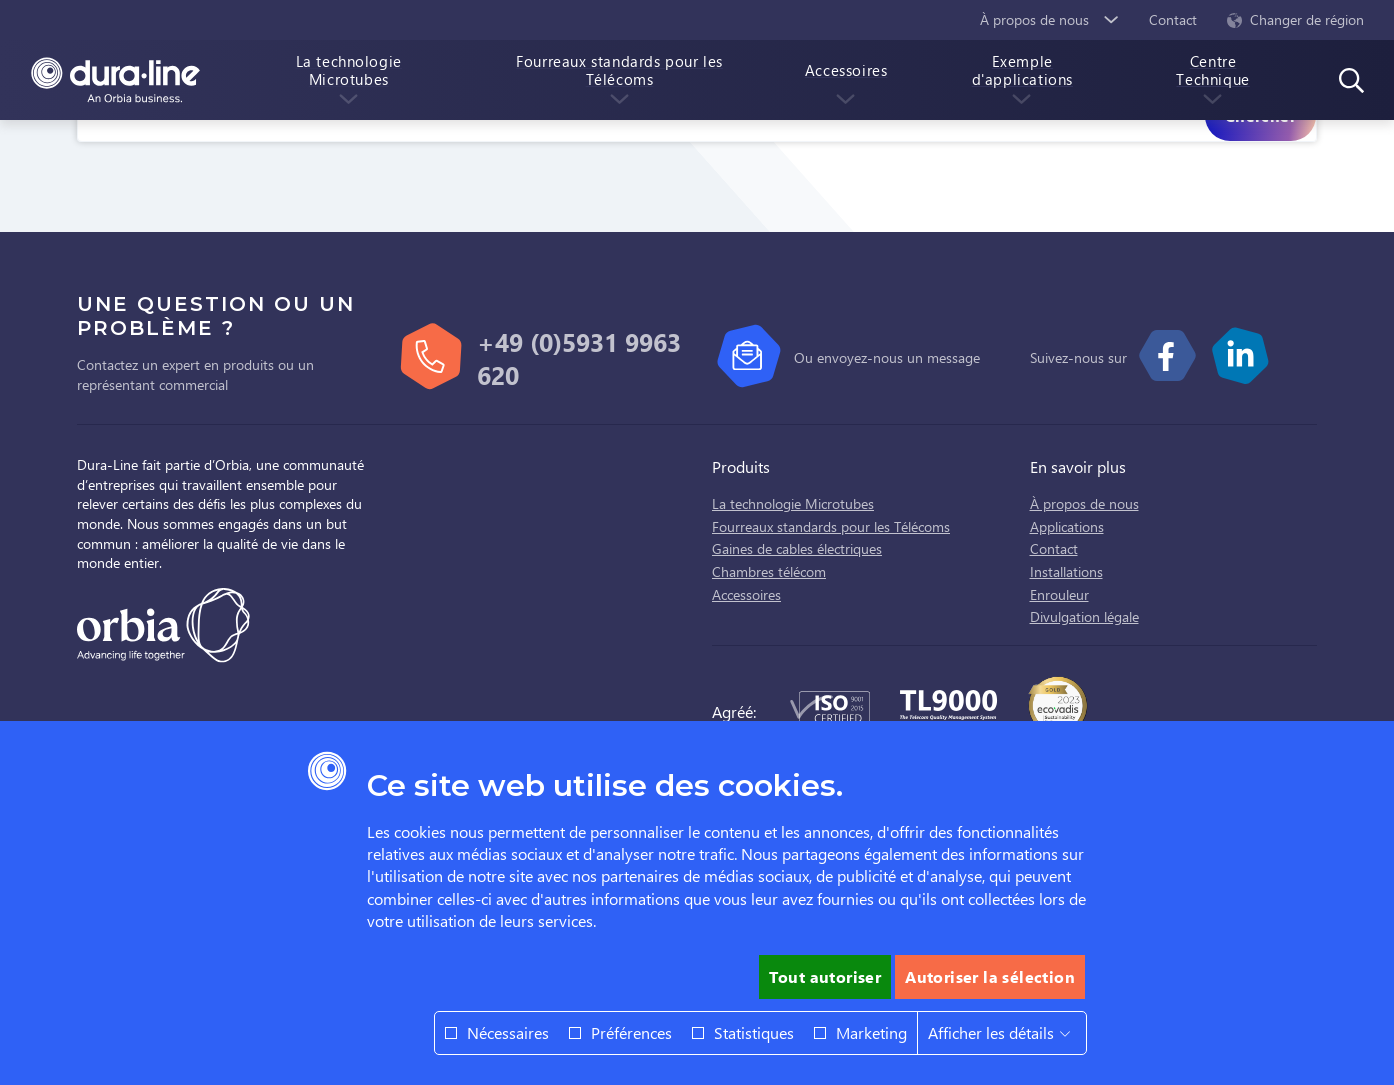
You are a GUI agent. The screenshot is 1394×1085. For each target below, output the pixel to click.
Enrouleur (1059, 594)
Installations (1066, 571)
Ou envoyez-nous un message (887, 357)
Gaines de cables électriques (797, 548)
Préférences (631, 1032)
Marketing (871, 1032)
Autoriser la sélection (990, 976)
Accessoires (746, 594)
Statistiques (754, 1032)
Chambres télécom (769, 571)
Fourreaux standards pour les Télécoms (831, 526)
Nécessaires (508, 1032)
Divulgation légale (1084, 616)
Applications (1067, 526)
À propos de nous (1084, 503)
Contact (1054, 548)
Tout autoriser (825, 976)
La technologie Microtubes (793, 503)
